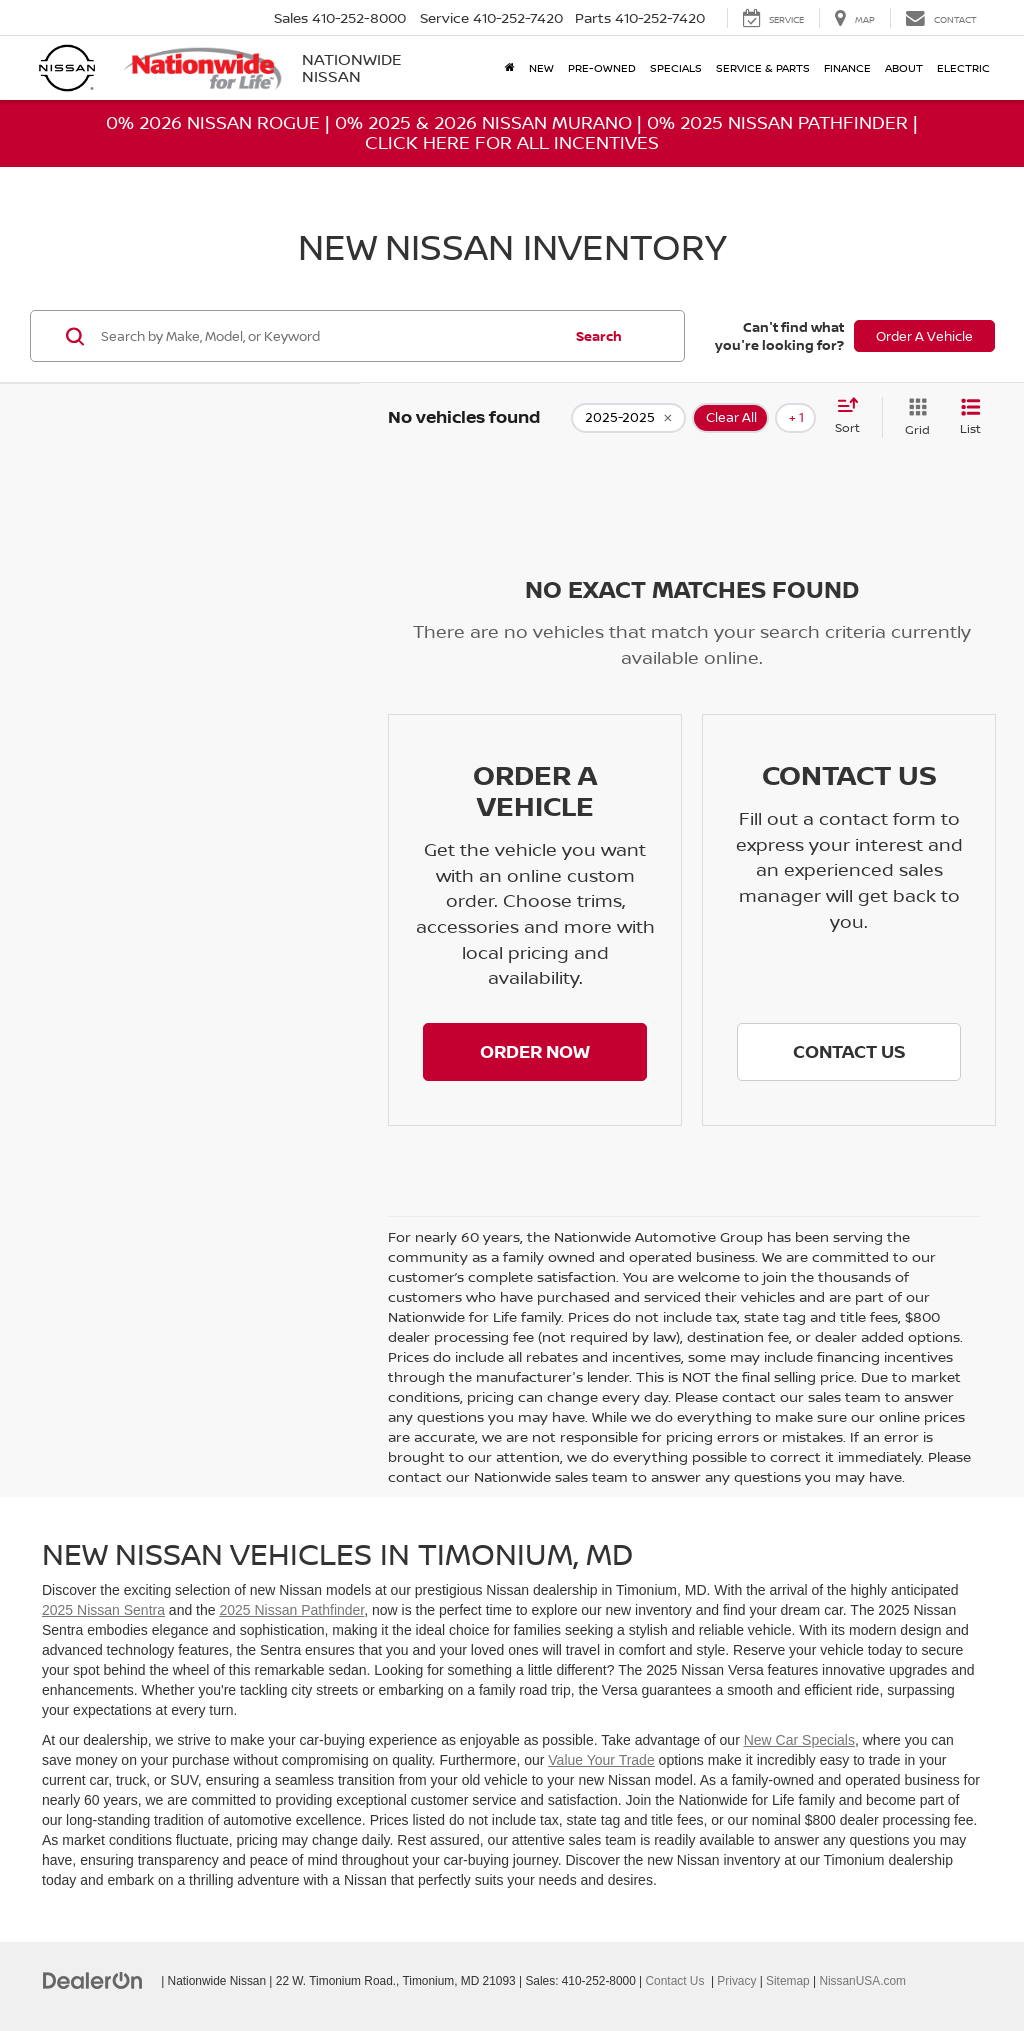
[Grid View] (913, 417)
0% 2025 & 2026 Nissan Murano (483, 122)
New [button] (541, 67)
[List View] (970, 417)
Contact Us (675, 1981)
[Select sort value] (853, 417)
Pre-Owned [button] (602, 67)
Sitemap (788, 1981)
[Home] (510, 68)
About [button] (904, 67)
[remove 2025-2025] (628, 418)
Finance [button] (847, 67)
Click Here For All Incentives (512, 142)
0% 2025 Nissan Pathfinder (777, 122)
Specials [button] (676, 67)
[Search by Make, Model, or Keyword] (329, 336)
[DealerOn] (93, 1980)
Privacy (736, 1981)
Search (599, 336)
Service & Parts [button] (763, 67)
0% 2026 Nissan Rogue (213, 122)
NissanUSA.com (862, 1981)
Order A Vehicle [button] (924, 336)
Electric (963, 67)
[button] (535, 1052)
